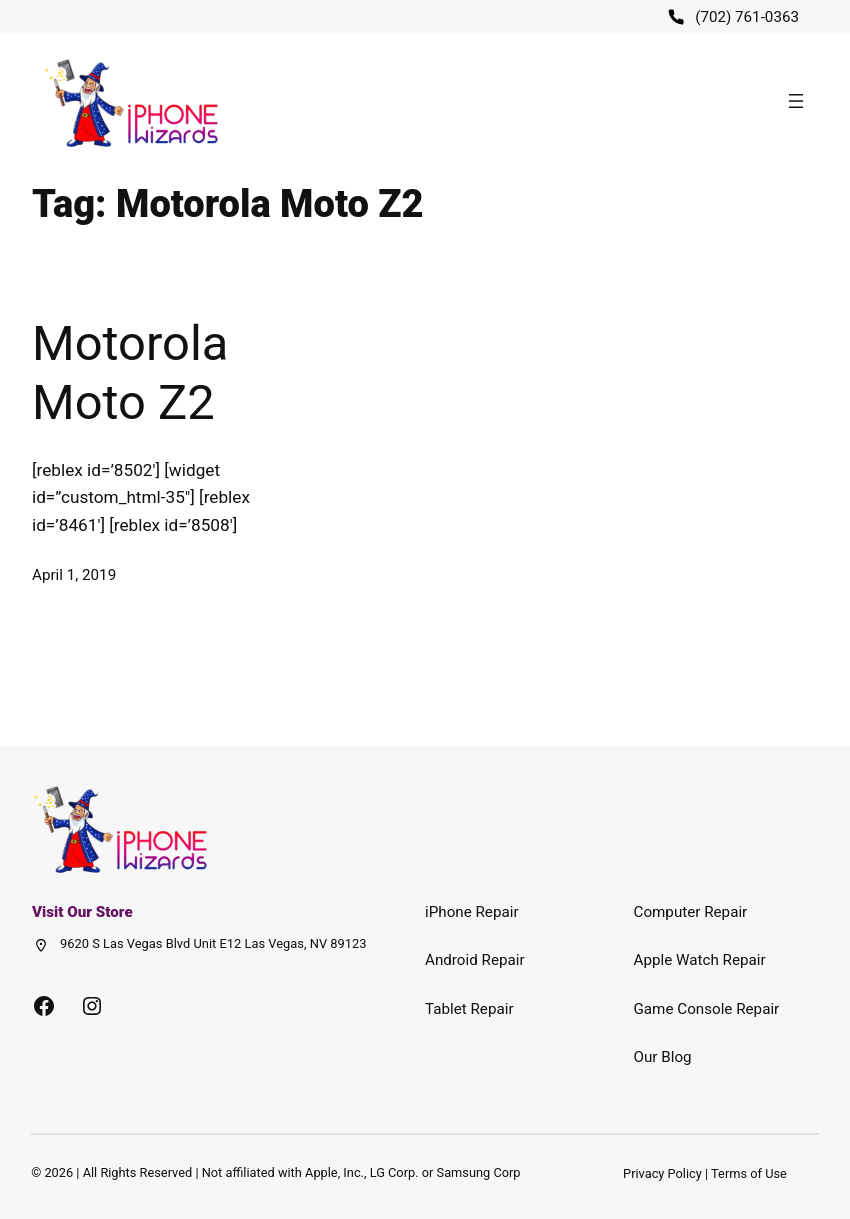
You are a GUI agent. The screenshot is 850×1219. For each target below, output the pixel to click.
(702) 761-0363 (747, 17)
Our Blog (663, 1057)
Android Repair (475, 960)
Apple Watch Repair (700, 960)
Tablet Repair (469, 1009)
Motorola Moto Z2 (130, 373)
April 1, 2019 (74, 575)
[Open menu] (796, 101)
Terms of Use (749, 1173)
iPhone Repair (472, 912)
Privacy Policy (662, 1173)
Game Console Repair (707, 1009)
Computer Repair (691, 912)
